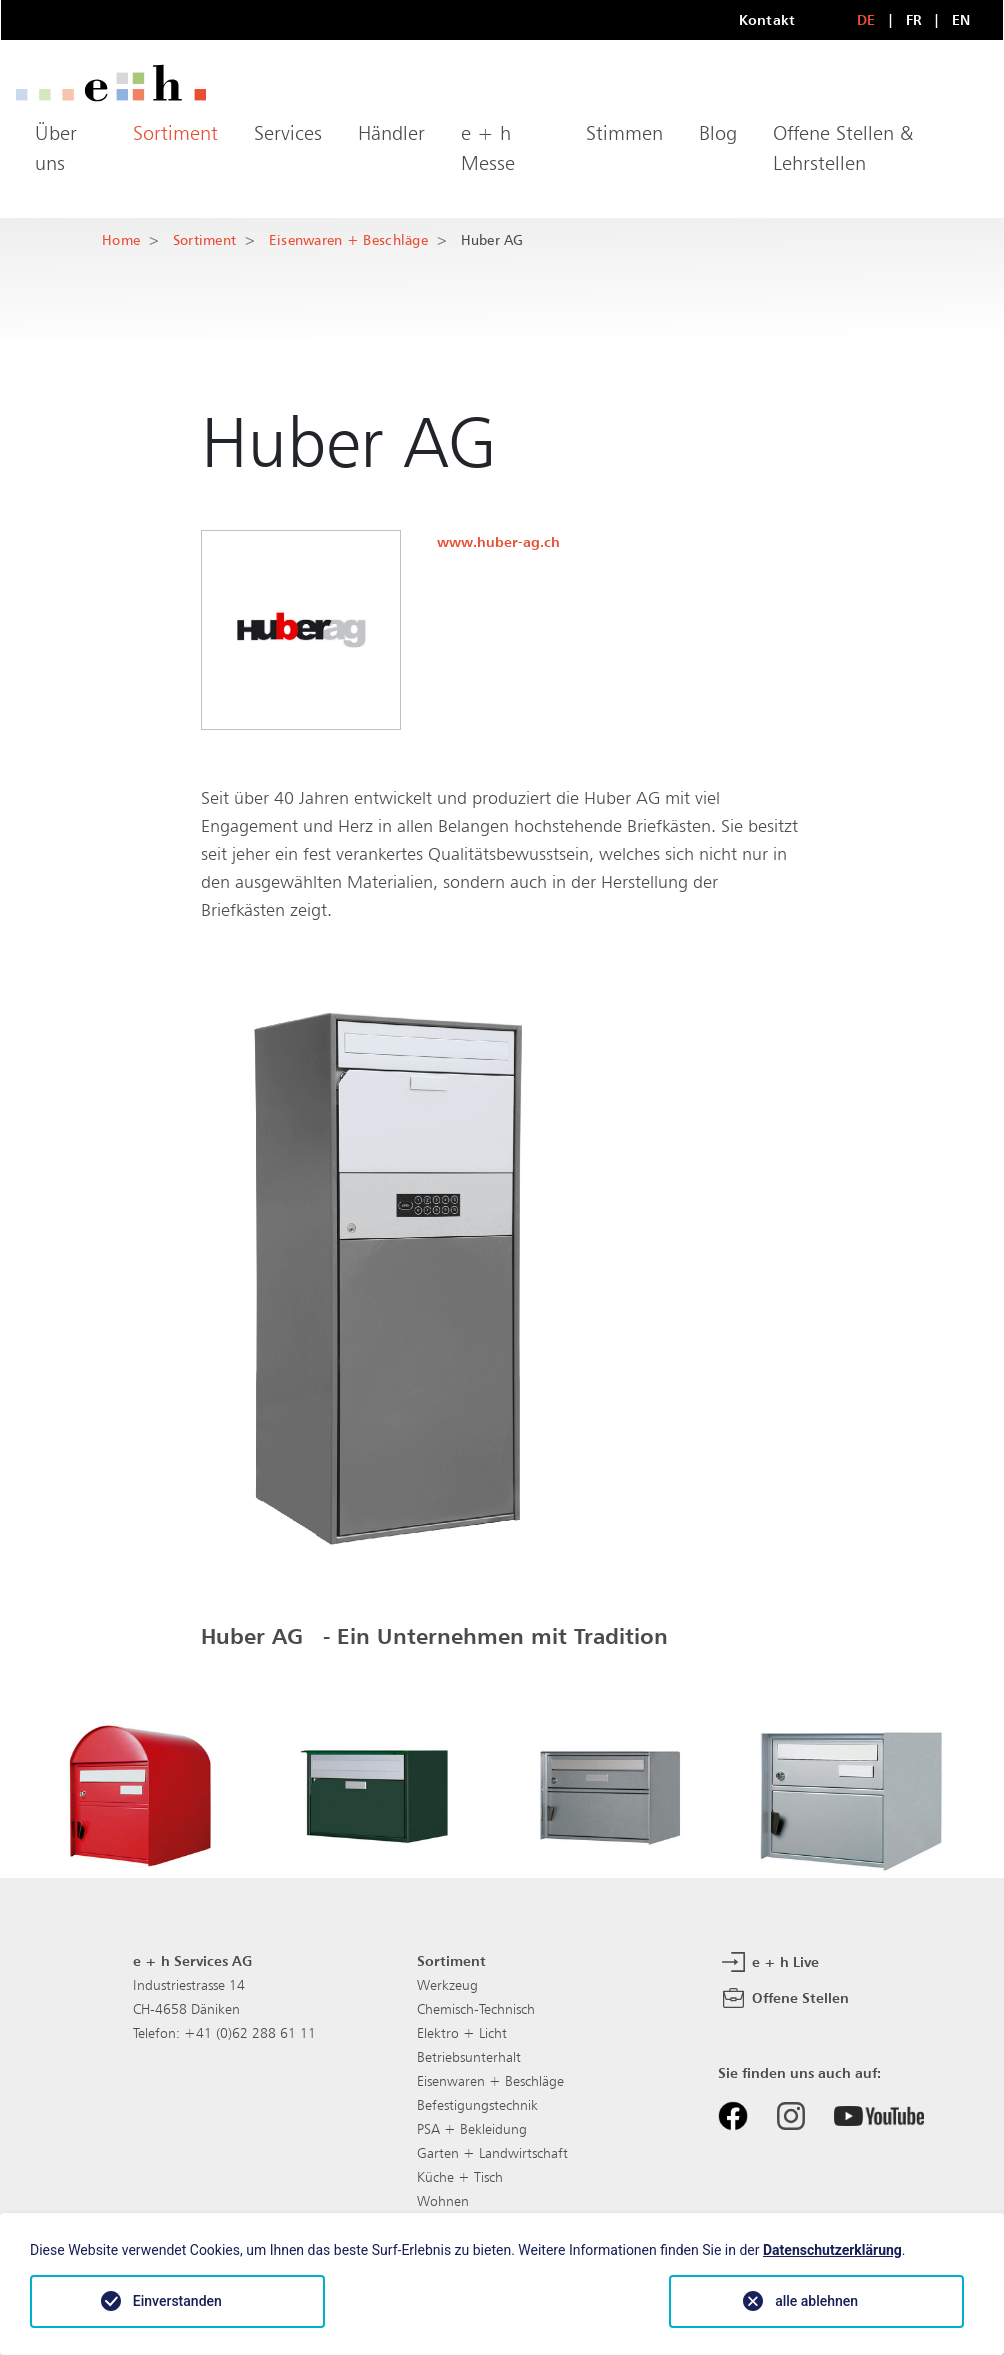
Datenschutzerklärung (832, 2250)
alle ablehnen (816, 2301)
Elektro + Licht (462, 2033)
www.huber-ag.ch (498, 541)
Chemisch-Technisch (476, 2009)
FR (914, 19)
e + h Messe (488, 148)
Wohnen (443, 2201)
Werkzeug (447, 1985)
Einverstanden (177, 2301)
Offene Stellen (783, 1999)
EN (961, 19)
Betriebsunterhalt (469, 2057)
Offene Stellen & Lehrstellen (843, 148)
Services (288, 133)
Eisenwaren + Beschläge (348, 239)
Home (121, 239)
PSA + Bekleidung (472, 2129)
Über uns (56, 148)
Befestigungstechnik (477, 2105)
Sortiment (175, 133)
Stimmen (624, 133)
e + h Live (768, 1963)
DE (866, 19)
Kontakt (767, 19)
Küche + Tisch (460, 2177)
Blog (718, 133)
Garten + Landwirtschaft (492, 2153)
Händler (391, 133)
